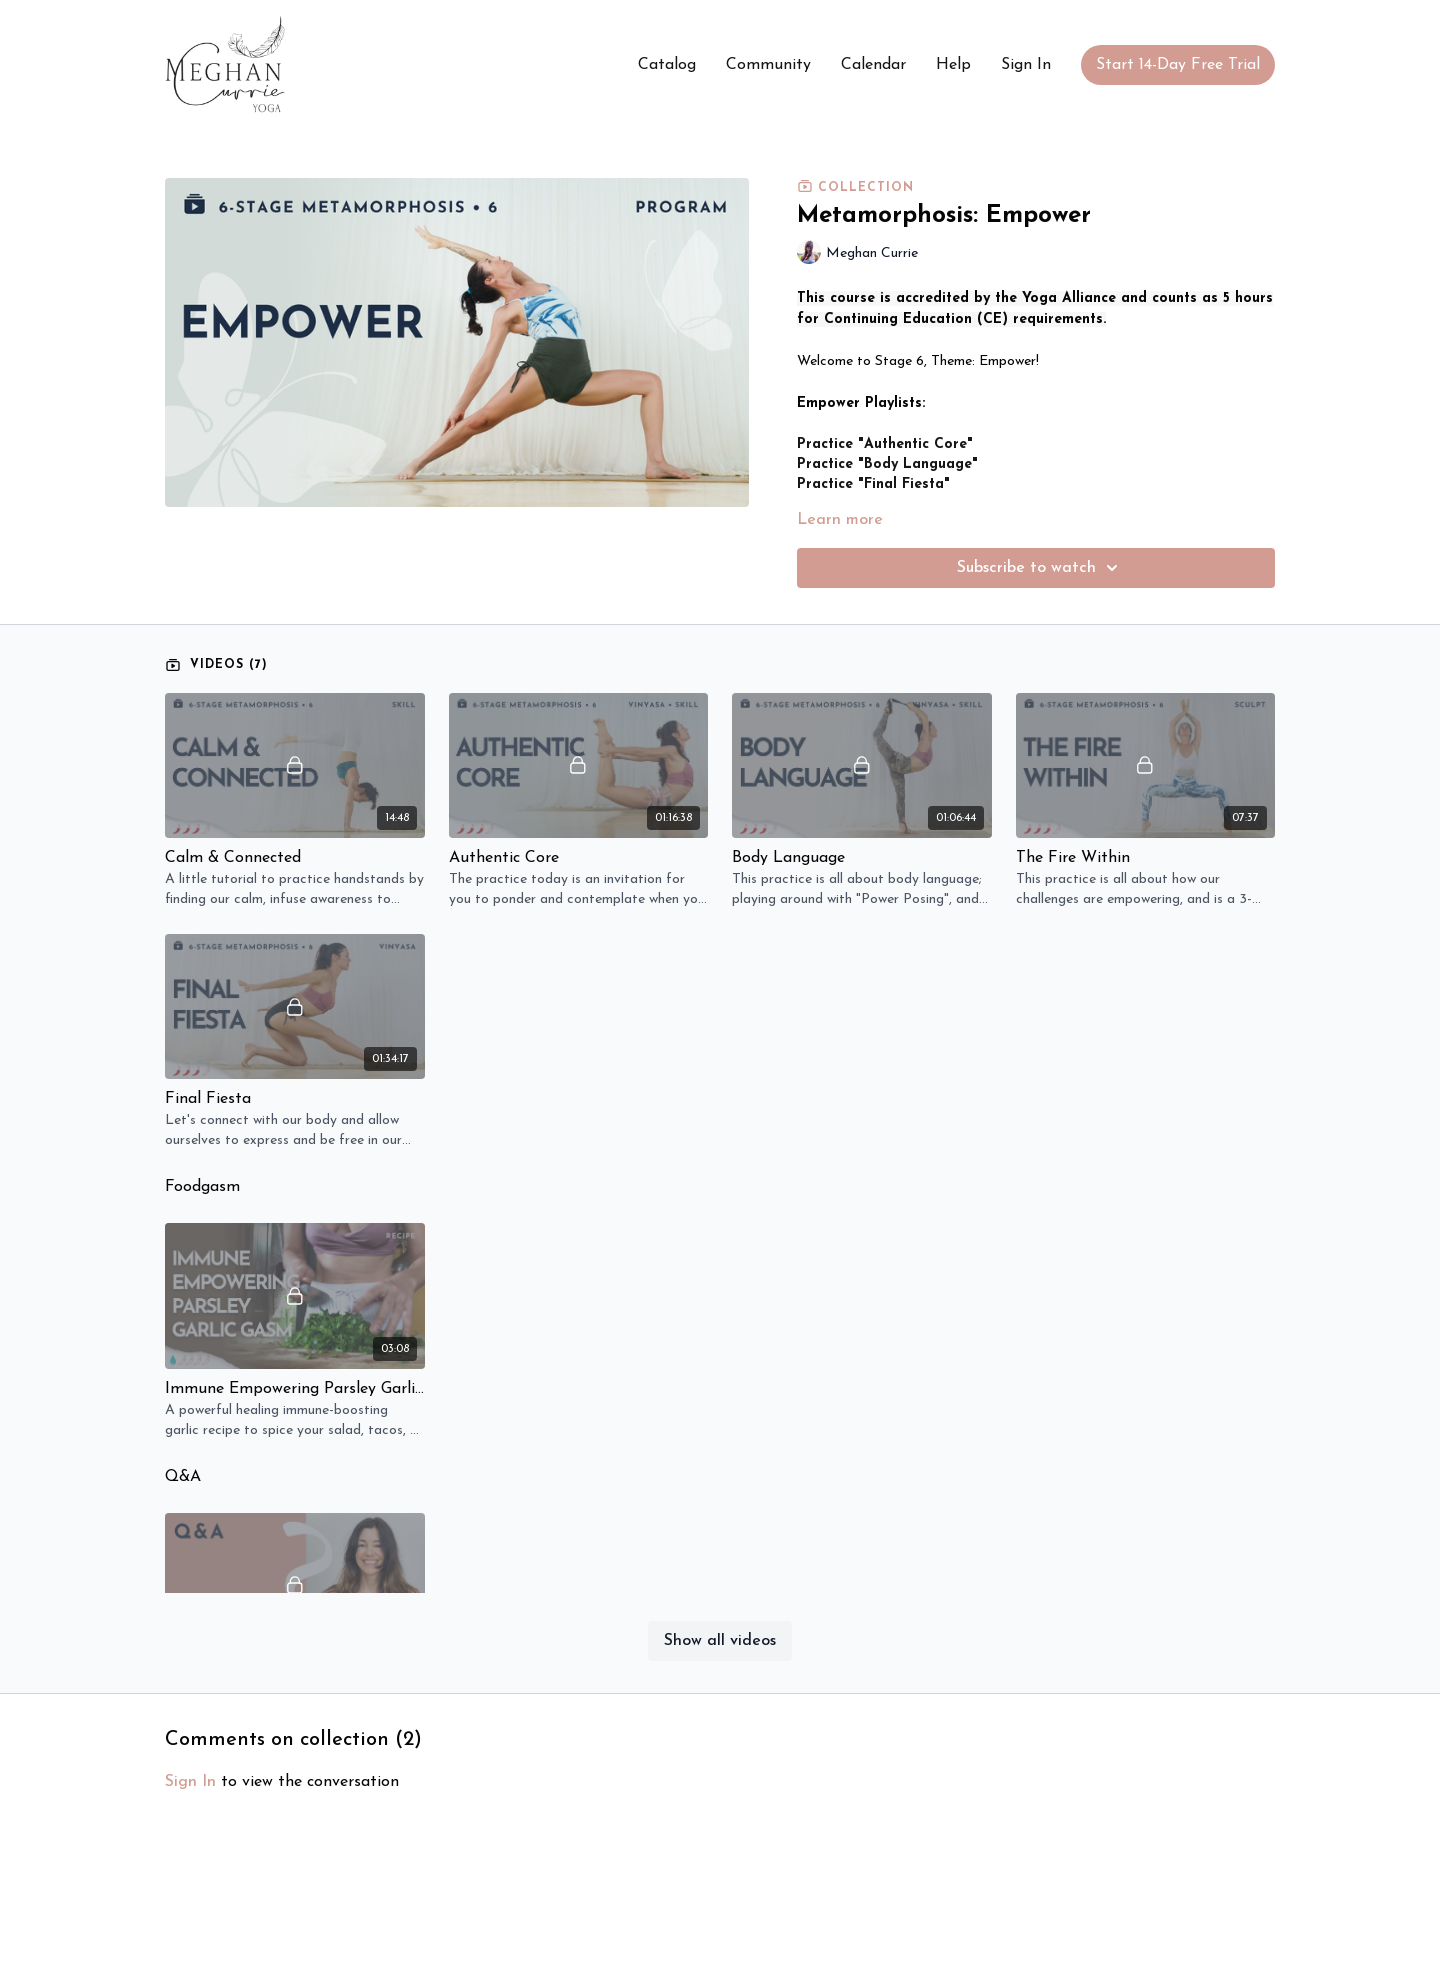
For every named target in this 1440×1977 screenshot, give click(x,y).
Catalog (667, 65)
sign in (190, 1782)
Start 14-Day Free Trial (1178, 65)
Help (953, 65)
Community (768, 65)
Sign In (1026, 65)
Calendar (873, 65)
